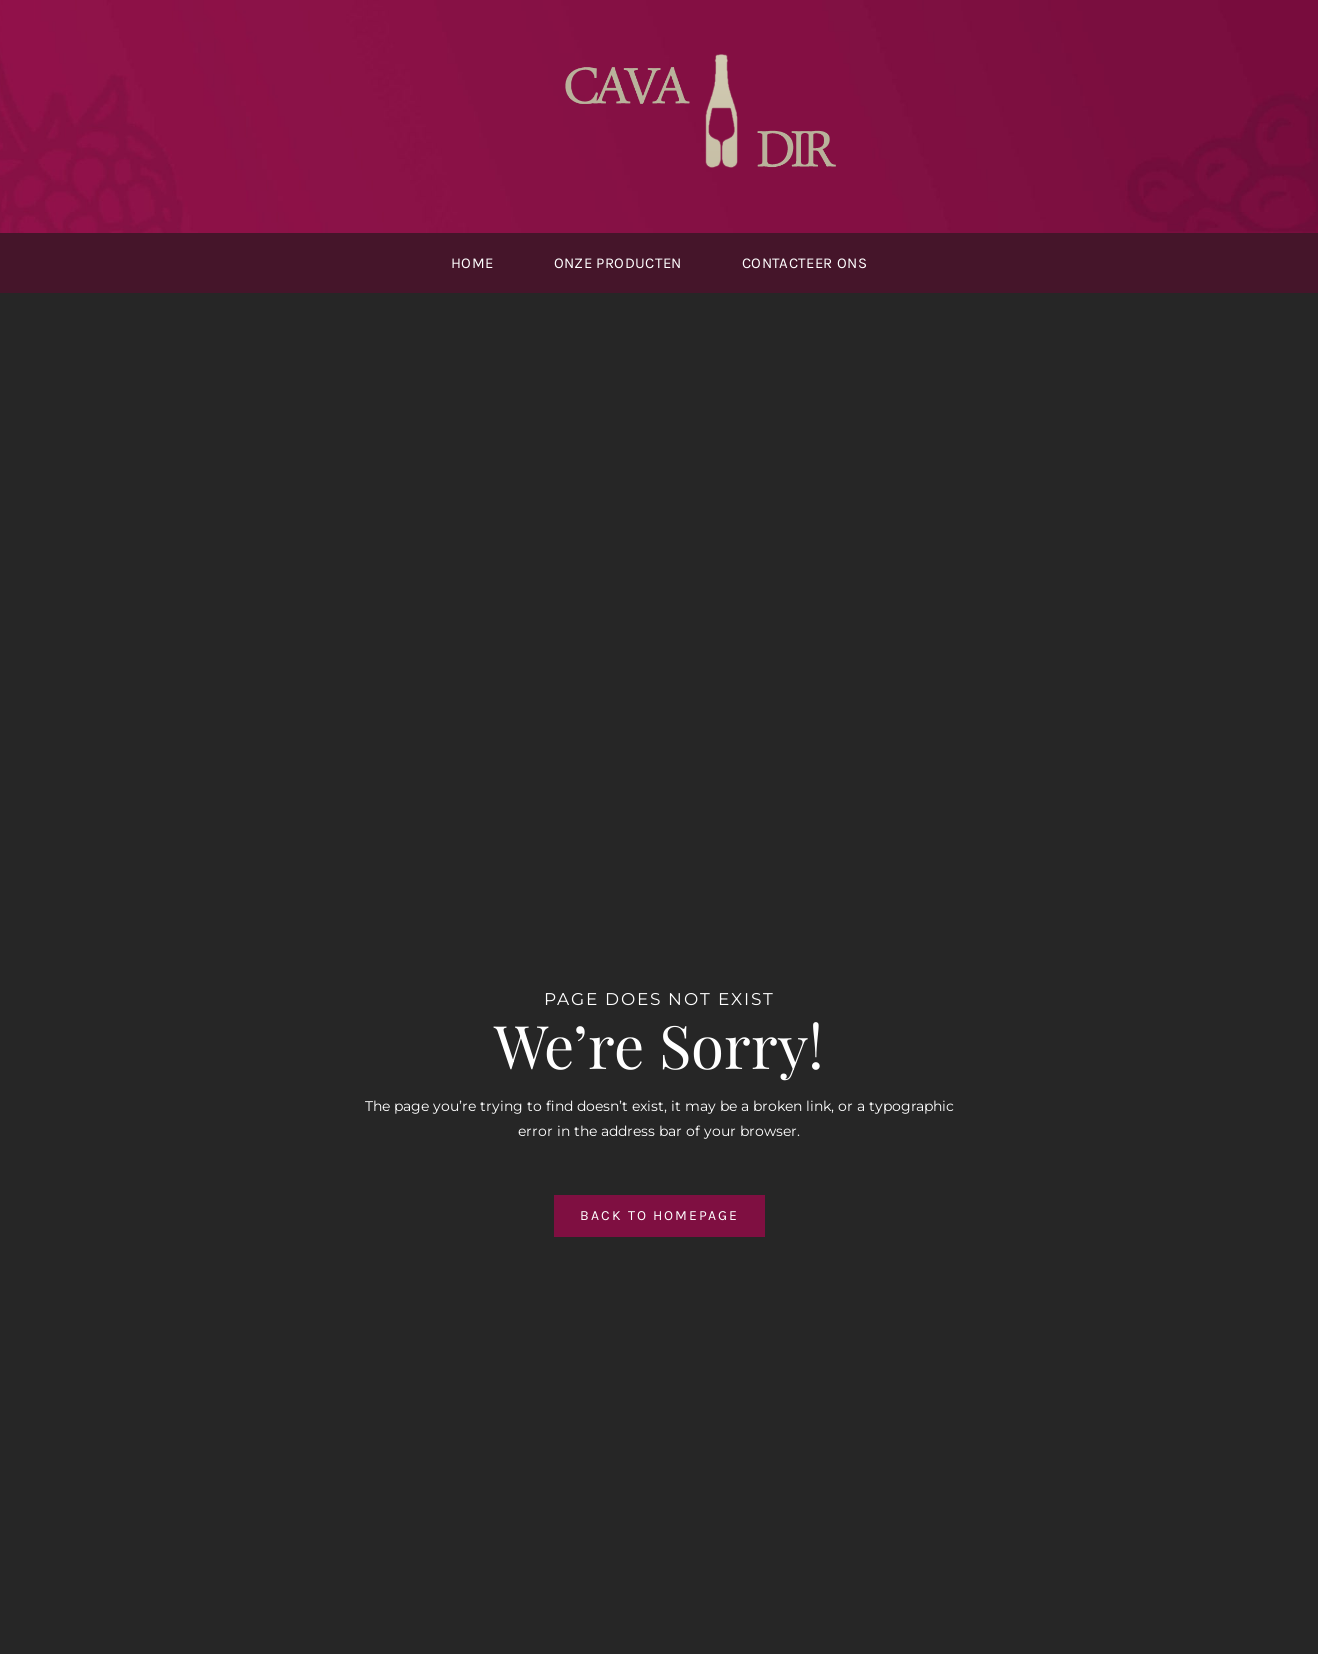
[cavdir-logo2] (709, 47)
